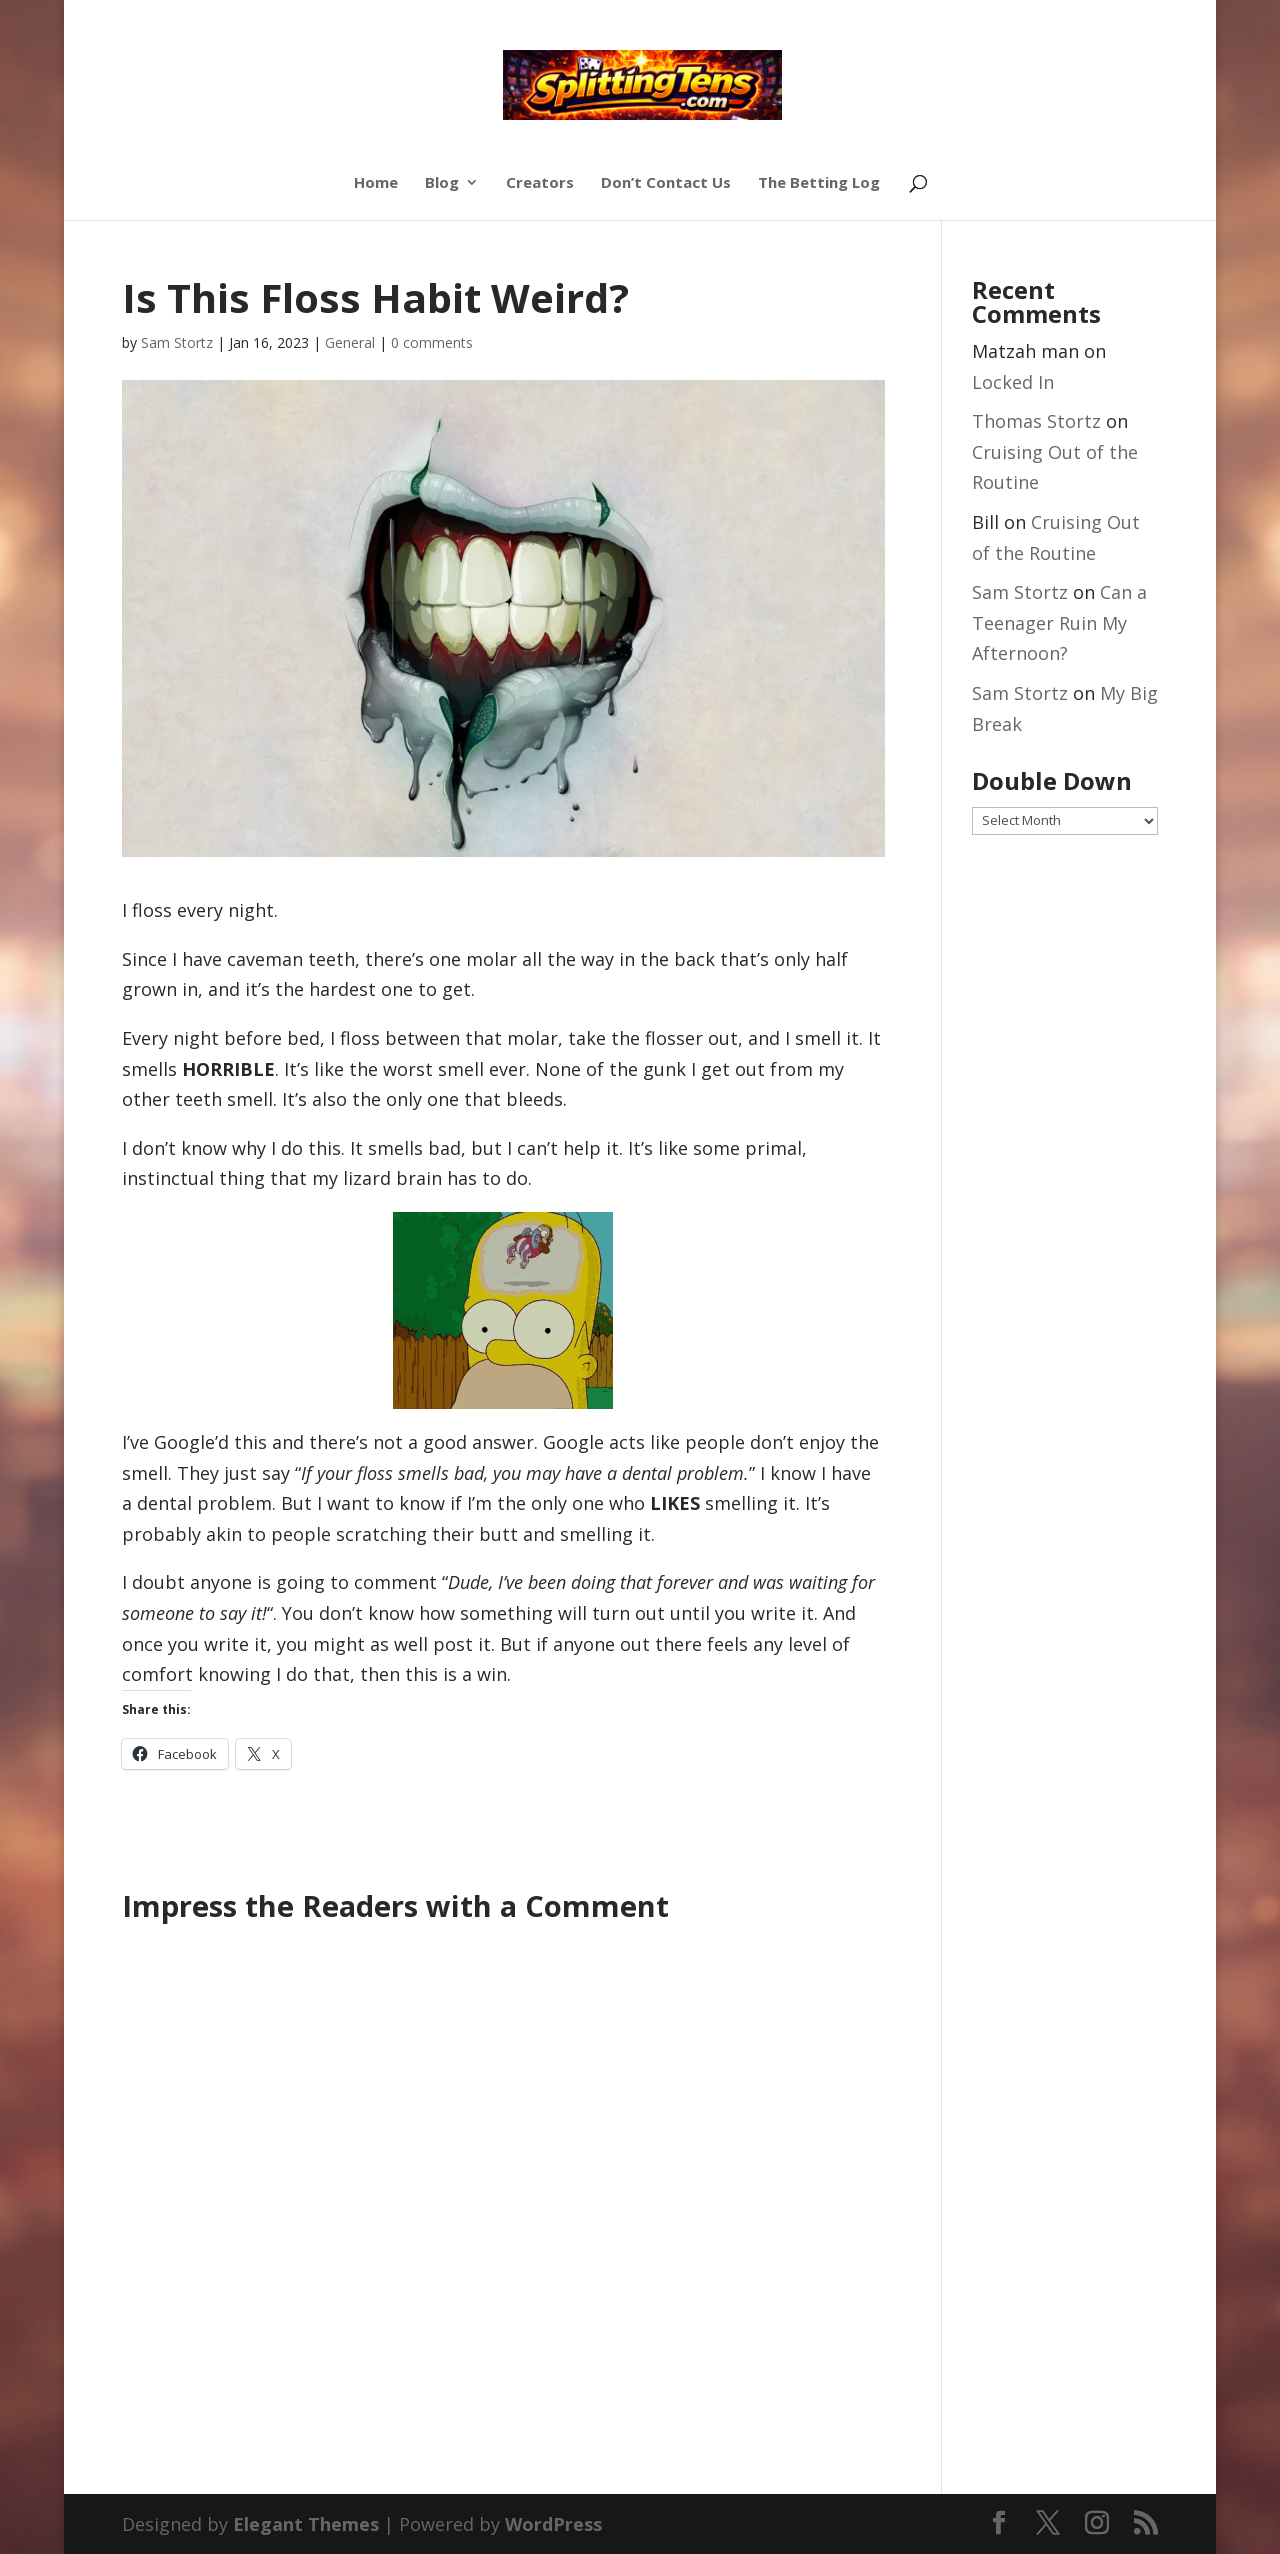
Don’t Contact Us (666, 183)
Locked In (1013, 382)
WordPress (553, 2524)
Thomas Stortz (1036, 421)
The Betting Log (819, 183)
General (350, 342)
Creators (540, 183)
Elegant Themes (306, 2524)
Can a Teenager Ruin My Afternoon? (1059, 622)
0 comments (432, 342)
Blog (442, 183)
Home (376, 183)
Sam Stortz (177, 342)
